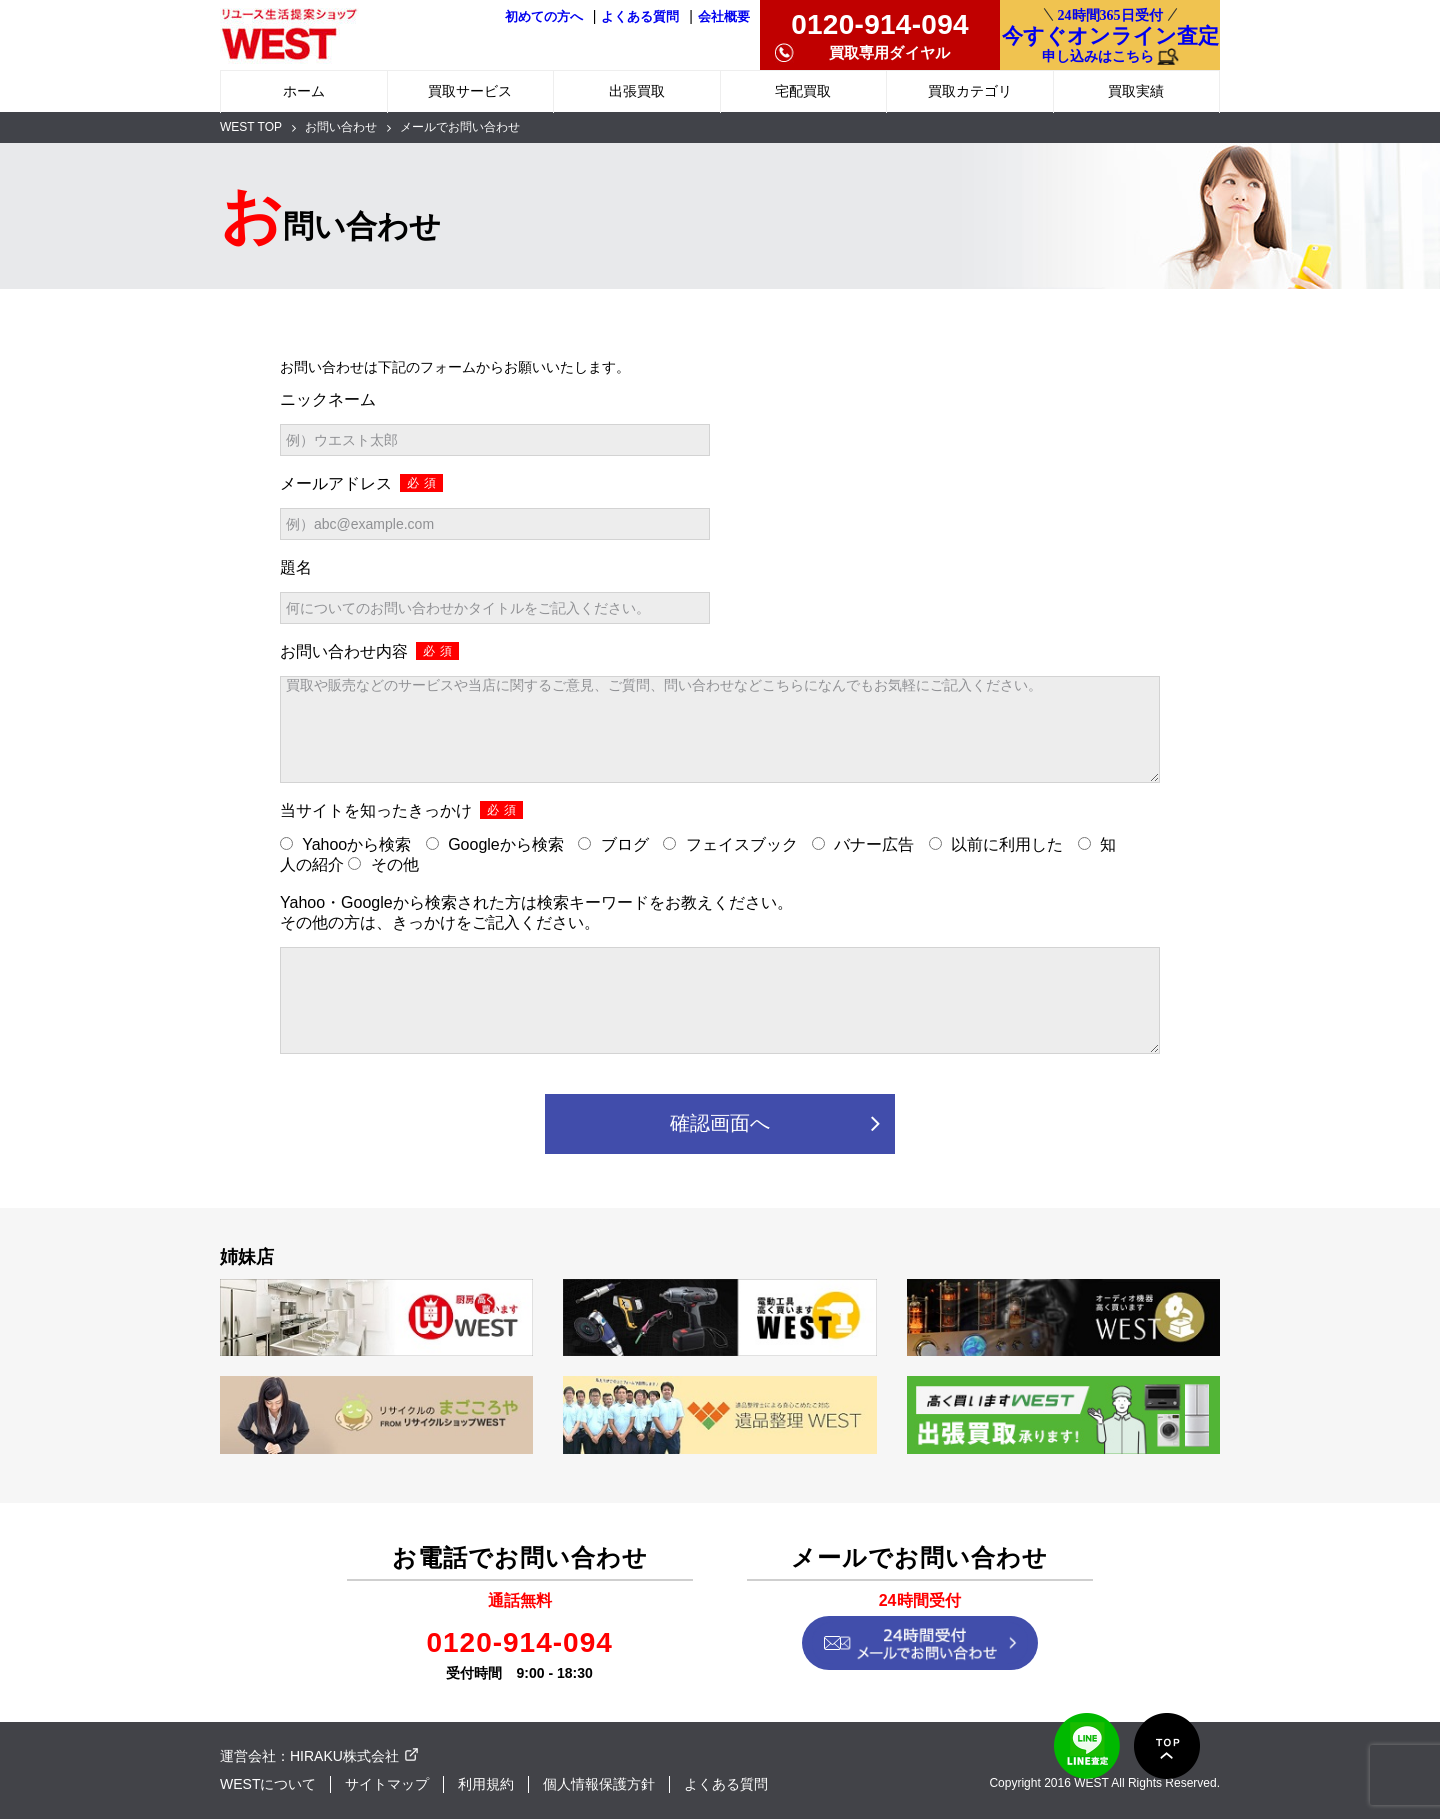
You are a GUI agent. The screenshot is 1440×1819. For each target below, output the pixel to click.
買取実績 (1136, 91)
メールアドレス (361, 483)
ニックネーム (328, 399)
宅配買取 (803, 91)
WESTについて (268, 1784)
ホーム (304, 91)
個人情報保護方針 (599, 1784)
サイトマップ (387, 1784)
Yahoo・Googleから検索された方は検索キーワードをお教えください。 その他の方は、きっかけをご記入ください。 (536, 912)
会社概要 (724, 17)
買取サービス (470, 91)
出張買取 (637, 91)
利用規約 (486, 1784)
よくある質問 (640, 17)
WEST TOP (251, 127)
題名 (296, 567)
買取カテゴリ (970, 91)
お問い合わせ (341, 127)
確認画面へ (720, 1123)
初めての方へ (544, 17)
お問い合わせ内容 (369, 651)
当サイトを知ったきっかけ (401, 810)
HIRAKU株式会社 (344, 1756)
